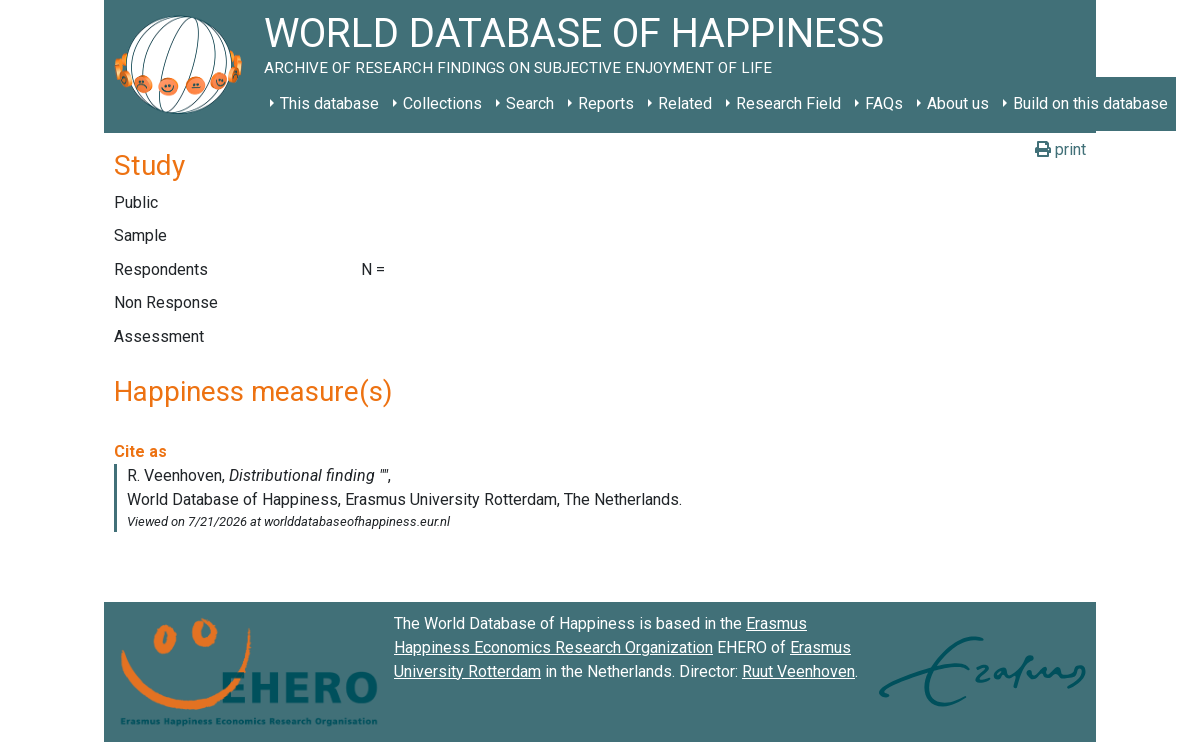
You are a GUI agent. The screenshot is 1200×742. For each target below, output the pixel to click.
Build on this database (1090, 103)
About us (958, 103)
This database (329, 103)
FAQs (884, 103)
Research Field (788, 103)
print (1060, 149)
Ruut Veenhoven (798, 671)
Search (530, 103)
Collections (442, 103)
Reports (606, 103)
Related (685, 103)
